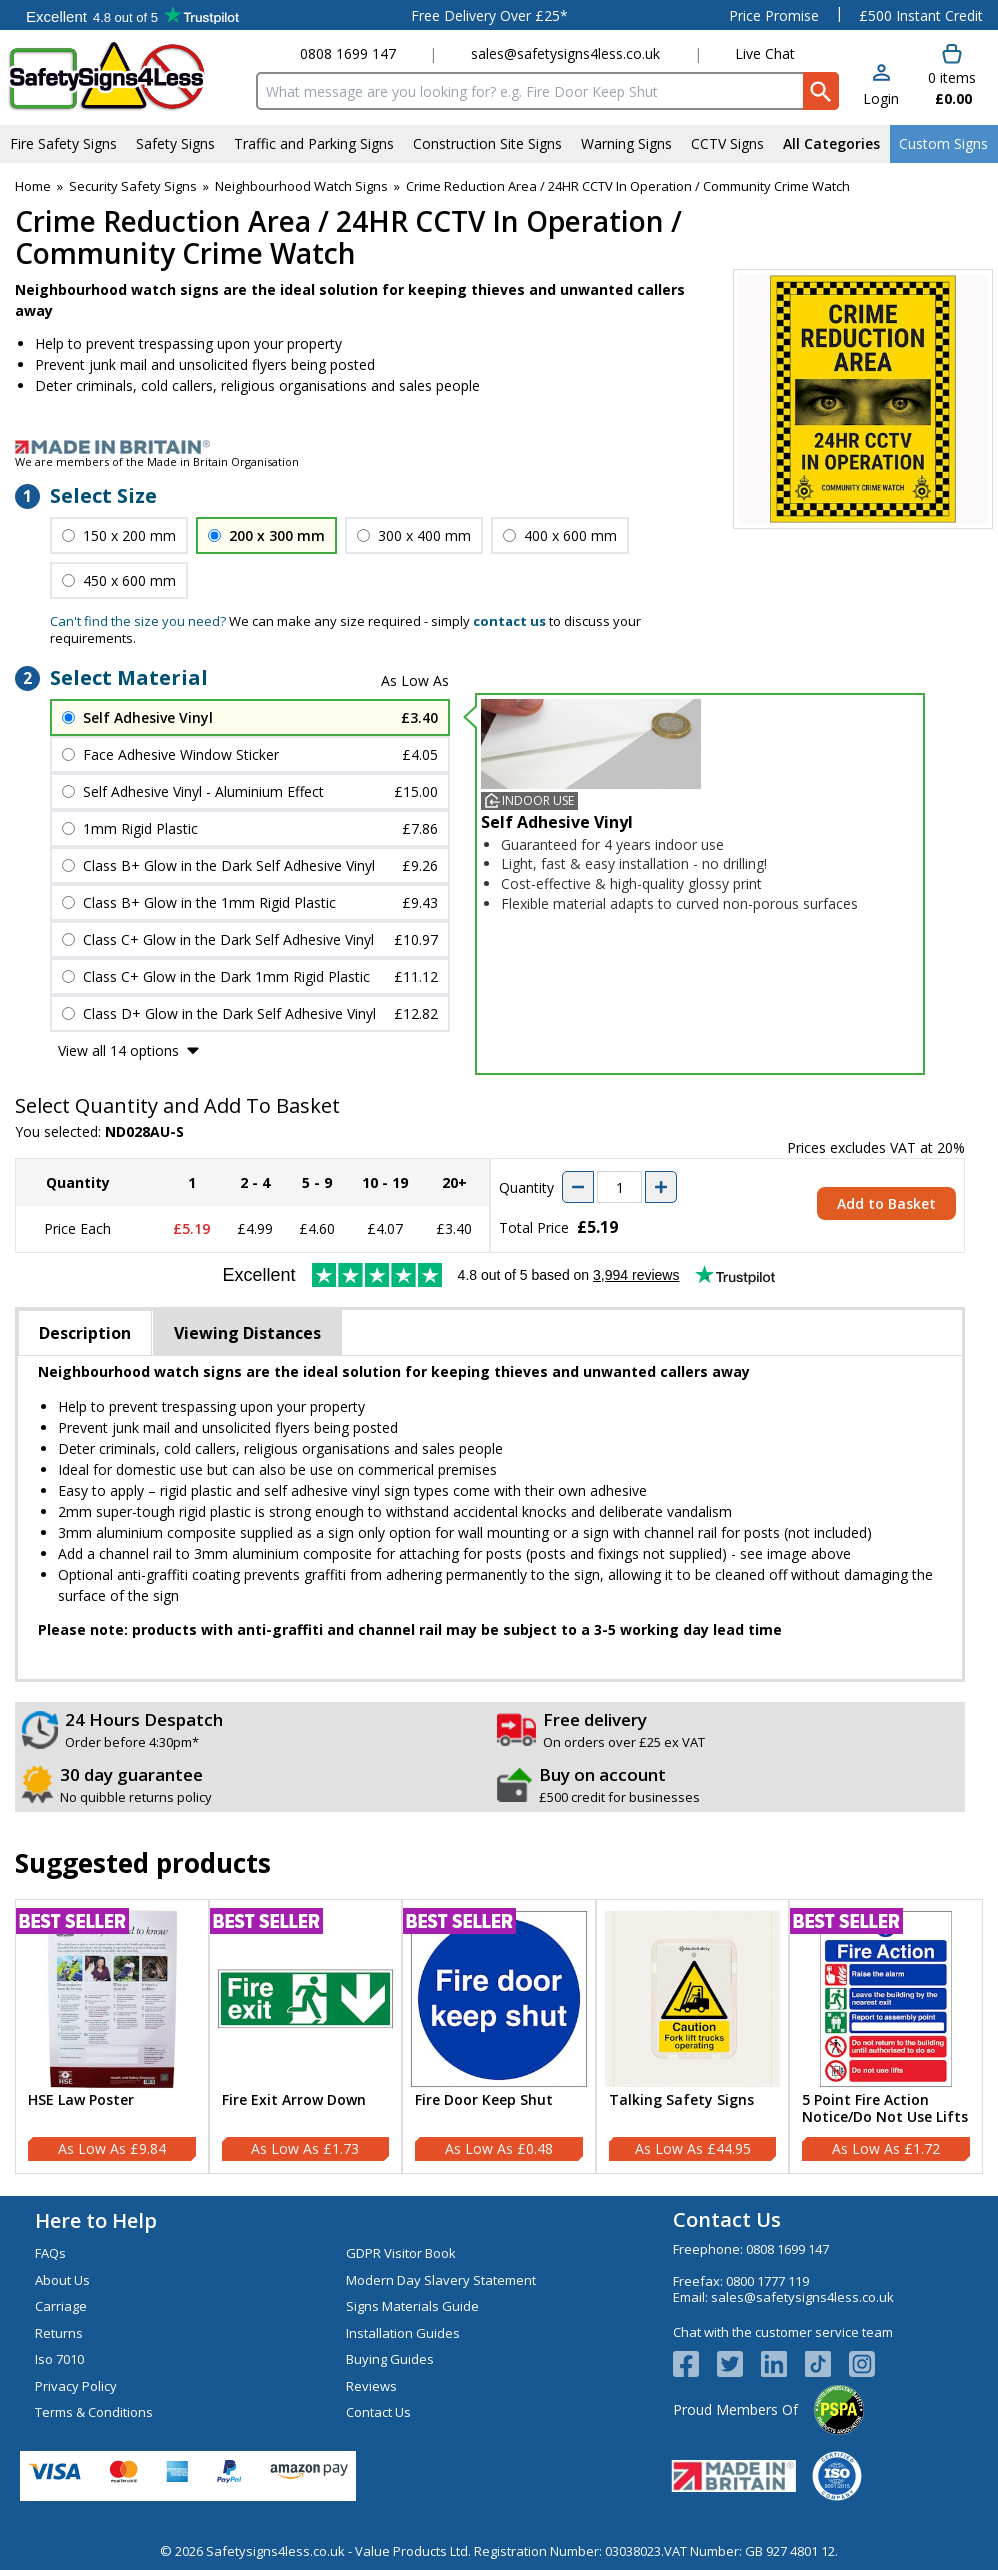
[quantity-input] (619, 1187)
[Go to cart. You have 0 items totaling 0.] (951, 76)
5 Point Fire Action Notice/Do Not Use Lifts (885, 2109)
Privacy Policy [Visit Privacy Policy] (76, 2386)
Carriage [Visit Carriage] (61, 2306)
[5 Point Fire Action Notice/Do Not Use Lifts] (886, 2036)
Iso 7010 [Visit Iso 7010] (59, 2359)
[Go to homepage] (124, 76)
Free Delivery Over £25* (489, 15)
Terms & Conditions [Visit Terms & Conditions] (94, 2412)
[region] (112, 1999)
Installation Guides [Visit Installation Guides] (403, 2333)
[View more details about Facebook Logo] (695, 2364)
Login (881, 98)
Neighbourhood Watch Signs (301, 186)
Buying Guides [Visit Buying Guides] (390, 2359)
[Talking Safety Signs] (693, 2036)
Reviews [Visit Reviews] (371, 2386)
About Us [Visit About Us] (62, 2280)
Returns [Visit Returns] (59, 2333)
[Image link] (499, 447)
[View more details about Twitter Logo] (739, 2364)
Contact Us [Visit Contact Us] (378, 2412)
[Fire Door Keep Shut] (499, 2036)
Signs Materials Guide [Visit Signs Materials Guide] (412, 2306)
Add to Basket (886, 1203)
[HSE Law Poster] (112, 2036)
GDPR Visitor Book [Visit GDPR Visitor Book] (401, 2253)
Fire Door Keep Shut (484, 2100)
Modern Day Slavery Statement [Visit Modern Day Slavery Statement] (441, 2280)
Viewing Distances (247, 1333)
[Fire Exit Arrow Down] (306, 2036)
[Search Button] (821, 91)
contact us (509, 621)
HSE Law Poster (81, 2100)
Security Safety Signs (133, 186)
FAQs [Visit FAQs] (50, 2253)
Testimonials (132, 15)
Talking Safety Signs (681, 2100)
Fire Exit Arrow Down (294, 2100)
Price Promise (774, 15)
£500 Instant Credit (921, 15)
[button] (881, 86)
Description (85, 1333)
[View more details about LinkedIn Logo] (783, 2364)
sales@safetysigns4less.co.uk (565, 53)
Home (33, 186)
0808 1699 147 (348, 53)
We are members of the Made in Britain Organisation (157, 461)
